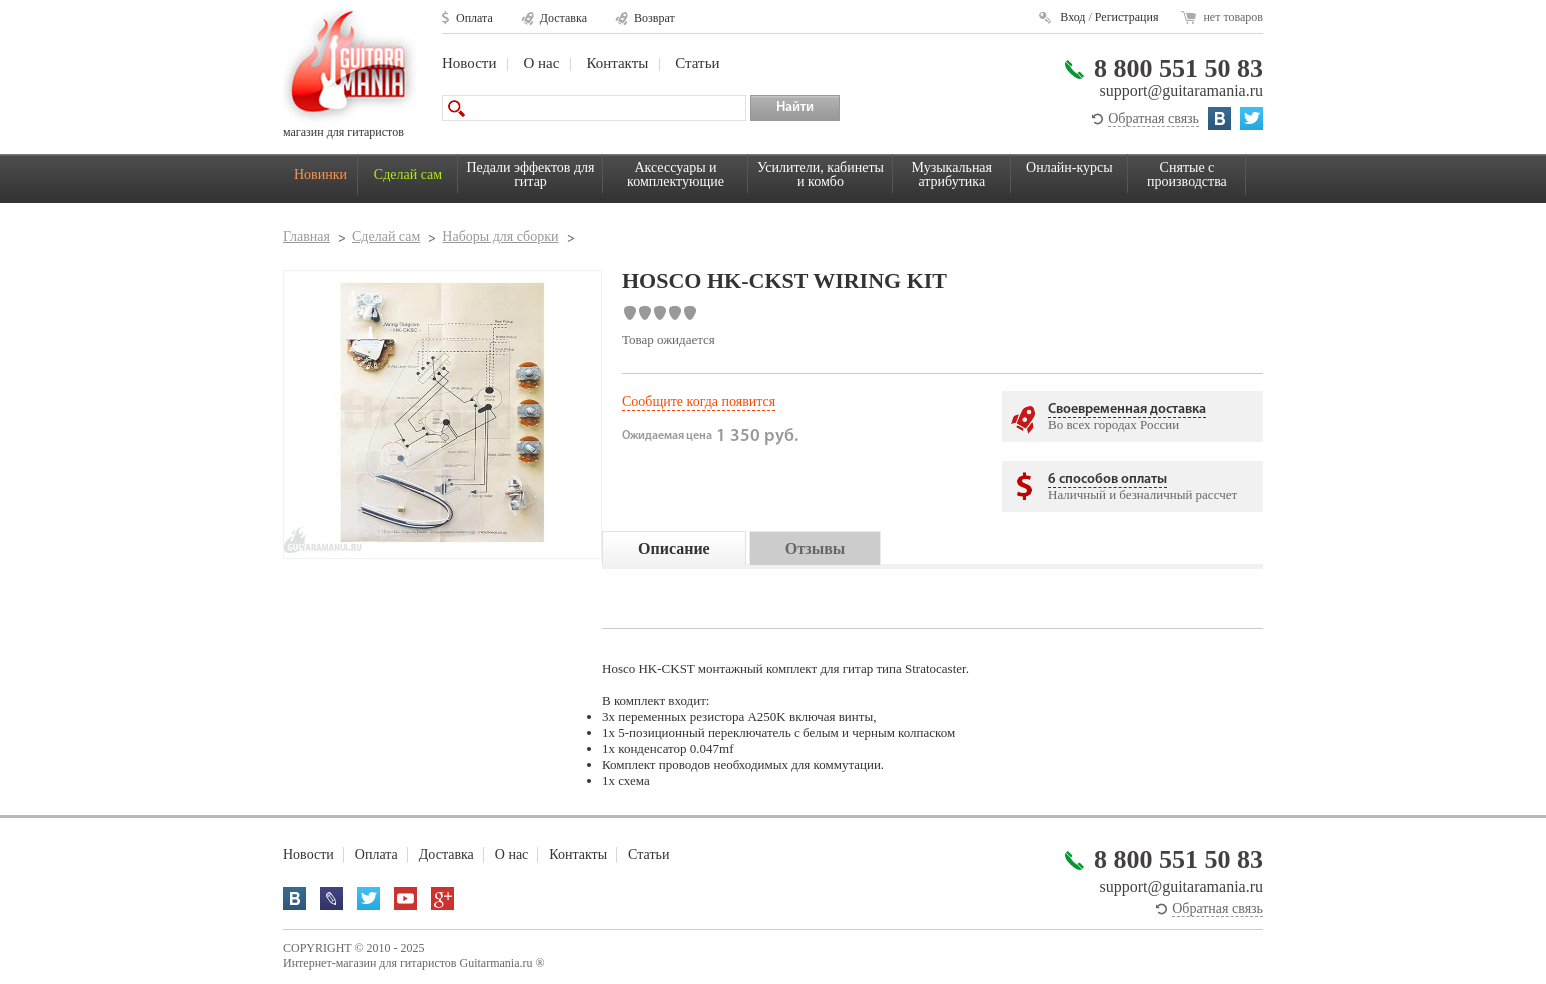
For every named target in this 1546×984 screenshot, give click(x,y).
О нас (541, 63)
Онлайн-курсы (1069, 167)
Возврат (654, 18)
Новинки (320, 174)
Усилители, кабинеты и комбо (820, 174)
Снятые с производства (1187, 174)
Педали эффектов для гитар (531, 174)
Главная (306, 236)
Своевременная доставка (1127, 409)
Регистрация (1127, 17)
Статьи (697, 63)
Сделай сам (408, 174)
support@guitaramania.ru (1181, 90)
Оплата (474, 18)
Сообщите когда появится (698, 401)
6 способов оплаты (1107, 479)
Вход (1072, 17)
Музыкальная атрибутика (952, 174)
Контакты (617, 63)
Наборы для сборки (500, 236)
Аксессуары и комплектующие (675, 174)
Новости (469, 63)
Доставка (563, 18)
